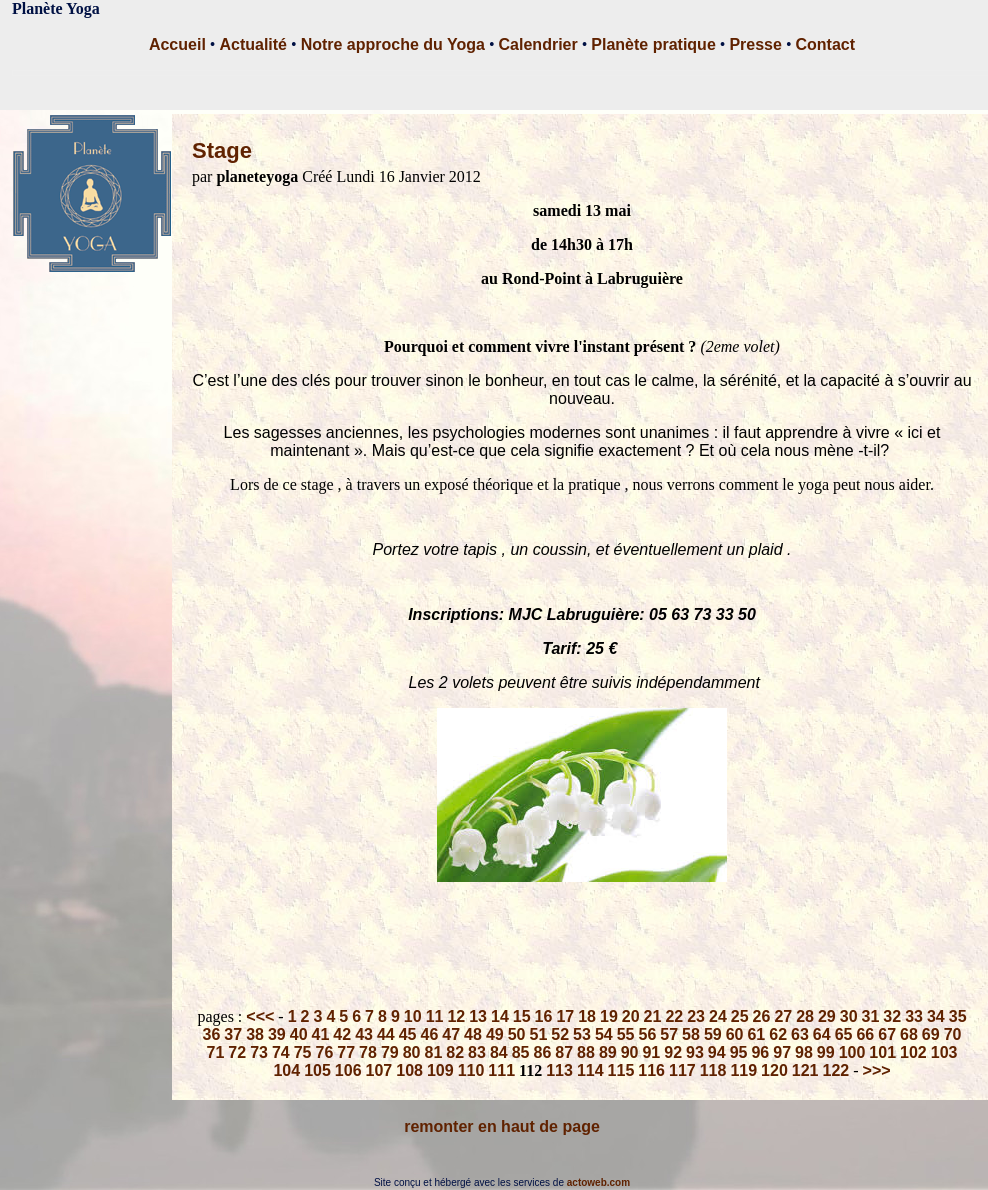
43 (364, 1034)
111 (501, 1070)
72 (237, 1052)
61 (756, 1034)
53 (582, 1034)
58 (691, 1034)
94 (717, 1052)
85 (521, 1052)
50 (517, 1034)
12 (456, 1016)
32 (892, 1016)
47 (451, 1034)
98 (804, 1052)
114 (590, 1070)
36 (212, 1034)
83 (477, 1052)
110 (471, 1070)
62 (778, 1034)
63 (800, 1034)
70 (953, 1034)
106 (348, 1070)
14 (500, 1016)
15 (522, 1016)
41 (321, 1034)
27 (783, 1016)
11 (435, 1016)
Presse (755, 44)
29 (827, 1016)
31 (871, 1016)
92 (673, 1052)
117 (682, 1070)
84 (499, 1052)
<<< (260, 1016)
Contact (826, 44)
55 (626, 1034)
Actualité (253, 44)
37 (233, 1034)
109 (440, 1070)
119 (743, 1070)
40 (299, 1034)
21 (653, 1016)
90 (630, 1052)
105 (317, 1070)
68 (909, 1034)
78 (368, 1052)
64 (822, 1034)
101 (882, 1052)
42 (342, 1034)
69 (931, 1034)
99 (826, 1052)
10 (413, 1016)
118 (713, 1070)
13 (478, 1016)
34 (936, 1016)
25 (740, 1016)
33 (914, 1016)
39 (277, 1034)
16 (544, 1016)
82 (455, 1052)
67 (887, 1034)
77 (346, 1052)
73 (259, 1052)
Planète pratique (653, 44)
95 (739, 1052)
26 (762, 1016)
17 (565, 1016)
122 (836, 1070)
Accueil (177, 44)
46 (430, 1034)
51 (539, 1034)
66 (865, 1034)
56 (647, 1034)
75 (303, 1052)
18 (587, 1016)
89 (608, 1052)
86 (542, 1052)
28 (805, 1016)
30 (849, 1016)
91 (651, 1052)
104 (286, 1070)
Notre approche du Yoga (393, 44)
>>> (877, 1070)
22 (674, 1016)
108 (409, 1070)
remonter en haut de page (502, 1126)
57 (669, 1034)
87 (564, 1052)
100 (852, 1052)
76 (325, 1052)
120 (774, 1070)
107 (379, 1070)
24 (718, 1016)
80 (412, 1052)
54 (604, 1034)
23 (696, 1016)
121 (805, 1070)
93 (695, 1052)
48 (473, 1034)
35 (958, 1016)
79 (390, 1052)
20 (631, 1016)
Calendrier (538, 44)
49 (495, 1034)
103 (944, 1052)
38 (255, 1034)
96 (760, 1052)
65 (844, 1034)
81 (434, 1052)
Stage (222, 150)
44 (386, 1034)
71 (216, 1052)
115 (621, 1070)
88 (586, 1052)
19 (609, 1016)
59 (713, 1034)
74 (281, 1052)
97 (782, 1052)
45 (408, 1034)
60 (735, 1034)
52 (560, 1034)
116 (651, 1070)
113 (559, 1070)
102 (913, 1052)
